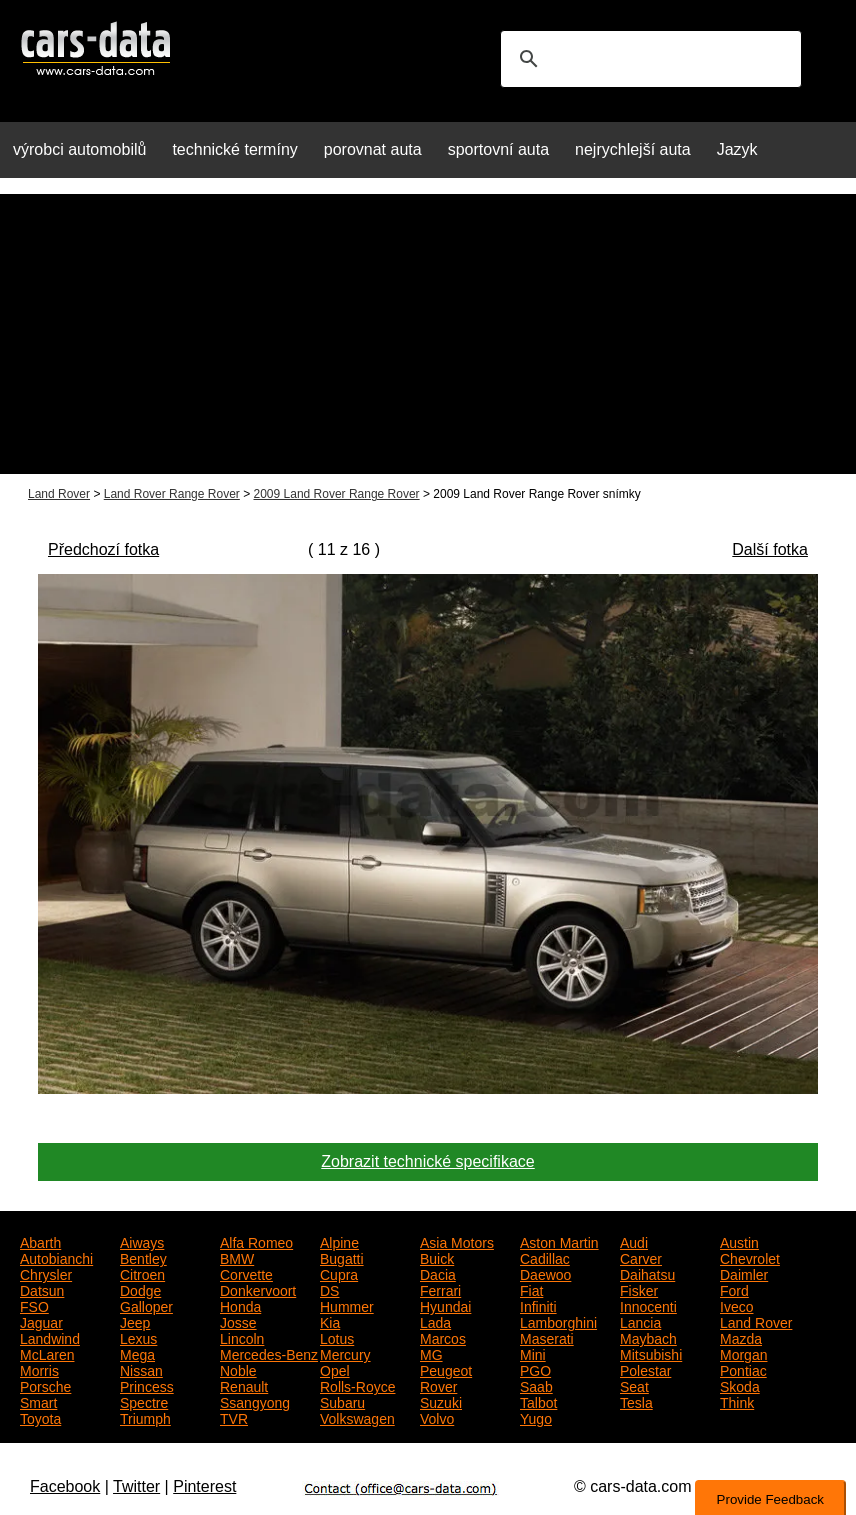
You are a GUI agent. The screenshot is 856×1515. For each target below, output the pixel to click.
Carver (641, 1257)
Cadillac (545, 1257)
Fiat (531, 1289)
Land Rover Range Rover (172, 494)
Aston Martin (559, 1241)
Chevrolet (750, 1257)
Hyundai (445, 1305)
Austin (739, 1241)
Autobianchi (56, 1257)
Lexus (138, 1337)
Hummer (347, 1305)
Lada (435, 1321)
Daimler (744, 1273)
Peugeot (446, 1369)
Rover (438, 1385)
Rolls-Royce (357, 1385)
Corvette (246, 1273)
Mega (137, 1353)
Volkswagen (357, 1417)
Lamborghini (558, 1321)
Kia (330, 1321)
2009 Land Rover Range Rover (337, 494)
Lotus (337, 1337)
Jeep (135, 1321)
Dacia (438, 1273)
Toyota (40, 1417)
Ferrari (440, 1289)
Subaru (342, 1401)
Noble (238, 1369)
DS (329, 1289)
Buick (437, 1257)
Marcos (443, 1337)
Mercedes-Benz (269, 1353)
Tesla (636, 1401)
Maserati (547, 1337)
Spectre (144, 1401)
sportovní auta (498, 149)
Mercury (345, 1353)
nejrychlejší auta (633, 149)
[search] (648, 59)
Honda (240, 1305)
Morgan (743, 1353)
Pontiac (743, 1369)
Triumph (145, 1417)
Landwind (50, 1337)
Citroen (142, 1273)
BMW (237, 1257)
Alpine (339, 1241)
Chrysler (46, 1273)
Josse (238, 1321)
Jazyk (737, 149)
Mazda (741, 1337)
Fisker (639, 1289)
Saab (536, 1385)
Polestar (645, 1369)
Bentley (143, 1257)
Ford (734, 1289)
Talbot (538, 1401)
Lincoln (242, 1337)
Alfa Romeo (256, 1241)
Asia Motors (457, 1241)
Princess (147, 1385)
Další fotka (770, 549)
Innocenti (648, 1305)
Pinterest (204, 1486)
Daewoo (545, 1273)
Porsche (45, 1385)
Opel (335, 1369)
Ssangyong (255, 1401)
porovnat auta (373, 149)
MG (431, 1353)
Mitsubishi (651, 1353)
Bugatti (342, 1257)
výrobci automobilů (79, 149)
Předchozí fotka (103, 549)
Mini (533, 1353)
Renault (244, 1385)
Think (737, 1401)
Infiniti (538, 1305)
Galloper (146, 1305)
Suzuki (441, 1401)
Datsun (42, 1289)
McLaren (47, 1353)
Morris (39, 1369)
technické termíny (234, 149)
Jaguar (41, 1321)
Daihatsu (647, 1273)
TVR (234, 1417)
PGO (535, 1369)
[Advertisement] (428, 334)
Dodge (140, 1289)
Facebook (65, 1486)
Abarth (40, 1241)
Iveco (736, 1305)
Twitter (136, 1486)
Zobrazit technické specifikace (427, 1161)
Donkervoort (258, 1289)
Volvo (437, 1417)
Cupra (339, 1273)
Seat (634, 1385)
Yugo (536, 1417)
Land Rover (59, 494)
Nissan (141, 1369)
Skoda (740, 1385)
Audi (634, 1241)
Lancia (640, 1321)
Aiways (142, 1241)
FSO (34, 1305)
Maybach (648, 1337)
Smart (38, 1401)
